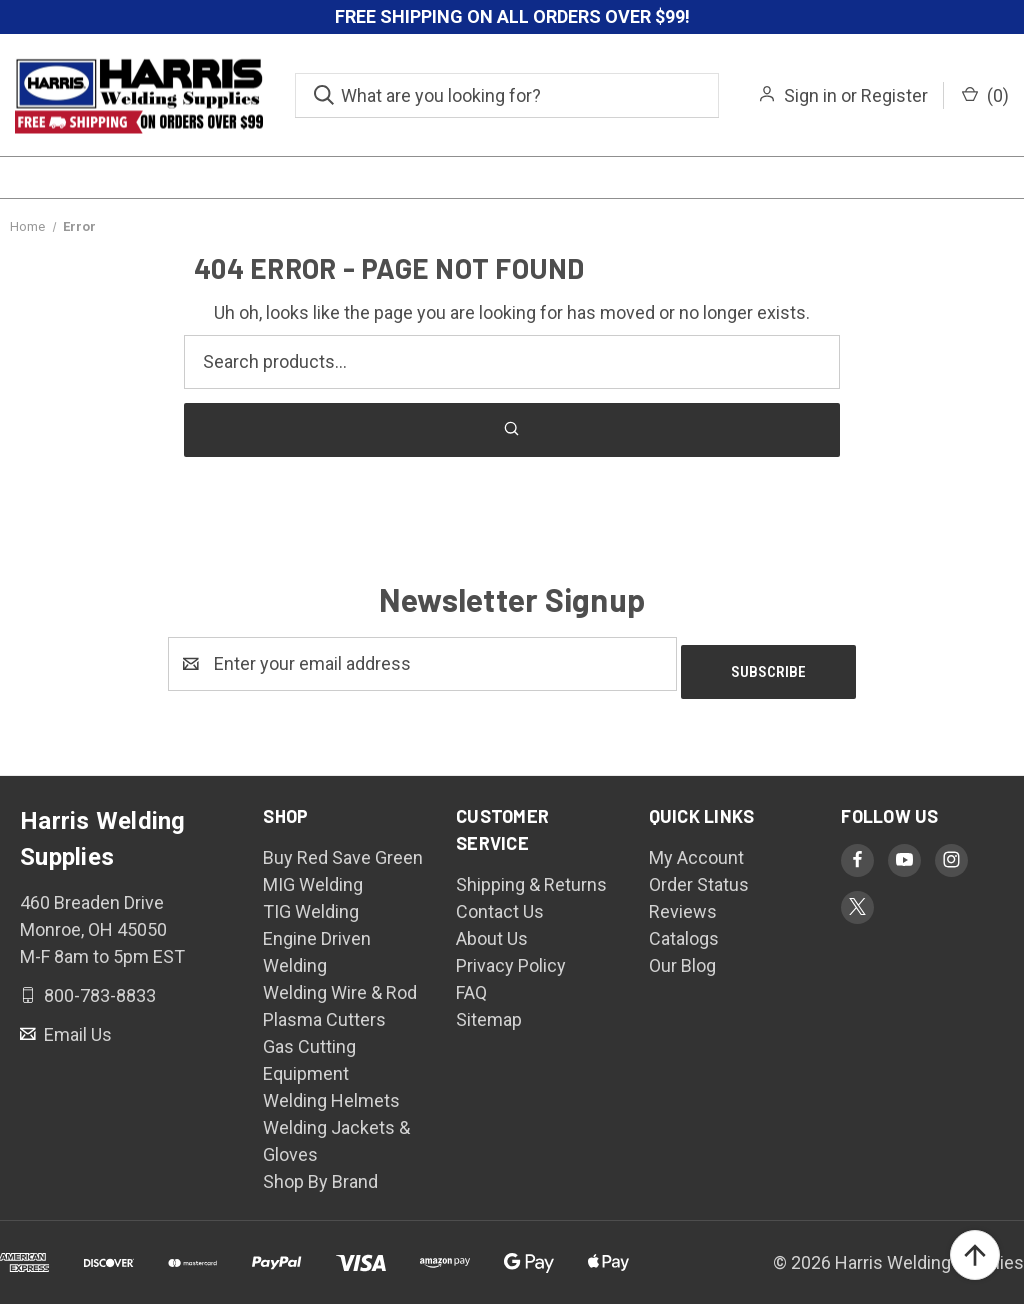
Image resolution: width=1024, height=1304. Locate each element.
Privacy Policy (511, 957)
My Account (696, 849)
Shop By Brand (320, 1173)
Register (894, 95)
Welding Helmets (331, 1092)
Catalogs (684, 930)
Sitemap (489, 1011)
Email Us (76, 1025)
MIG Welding (313, 876)
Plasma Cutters (324, 1011)
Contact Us (500, 903)
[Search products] (512, 362)
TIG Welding (311, 903)
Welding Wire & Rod (340, 984)
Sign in (810, 95)
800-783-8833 (98, 986)
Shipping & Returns (531, 876)
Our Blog (682, 957)
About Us (492, 930)
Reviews (683, 903)
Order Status (699, 876)
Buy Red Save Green (343, 849)
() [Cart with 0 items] (985, 95)
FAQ (471, 984)
